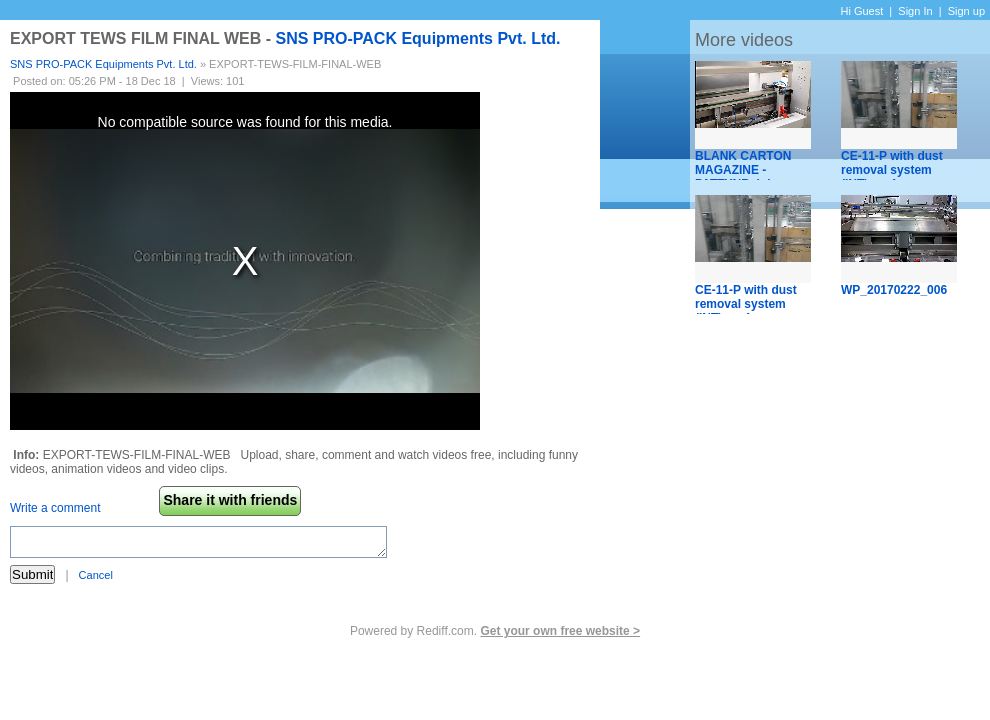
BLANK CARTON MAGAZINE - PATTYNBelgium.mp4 (756, 170)
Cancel (96, 575)
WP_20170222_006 (894, 290)
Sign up (966, 11)
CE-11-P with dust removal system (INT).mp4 (892, 170)
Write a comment (55, 508)
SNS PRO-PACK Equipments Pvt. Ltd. (417, 38)
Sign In (915, 11)
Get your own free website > (560, 631)
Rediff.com (445, 631)
